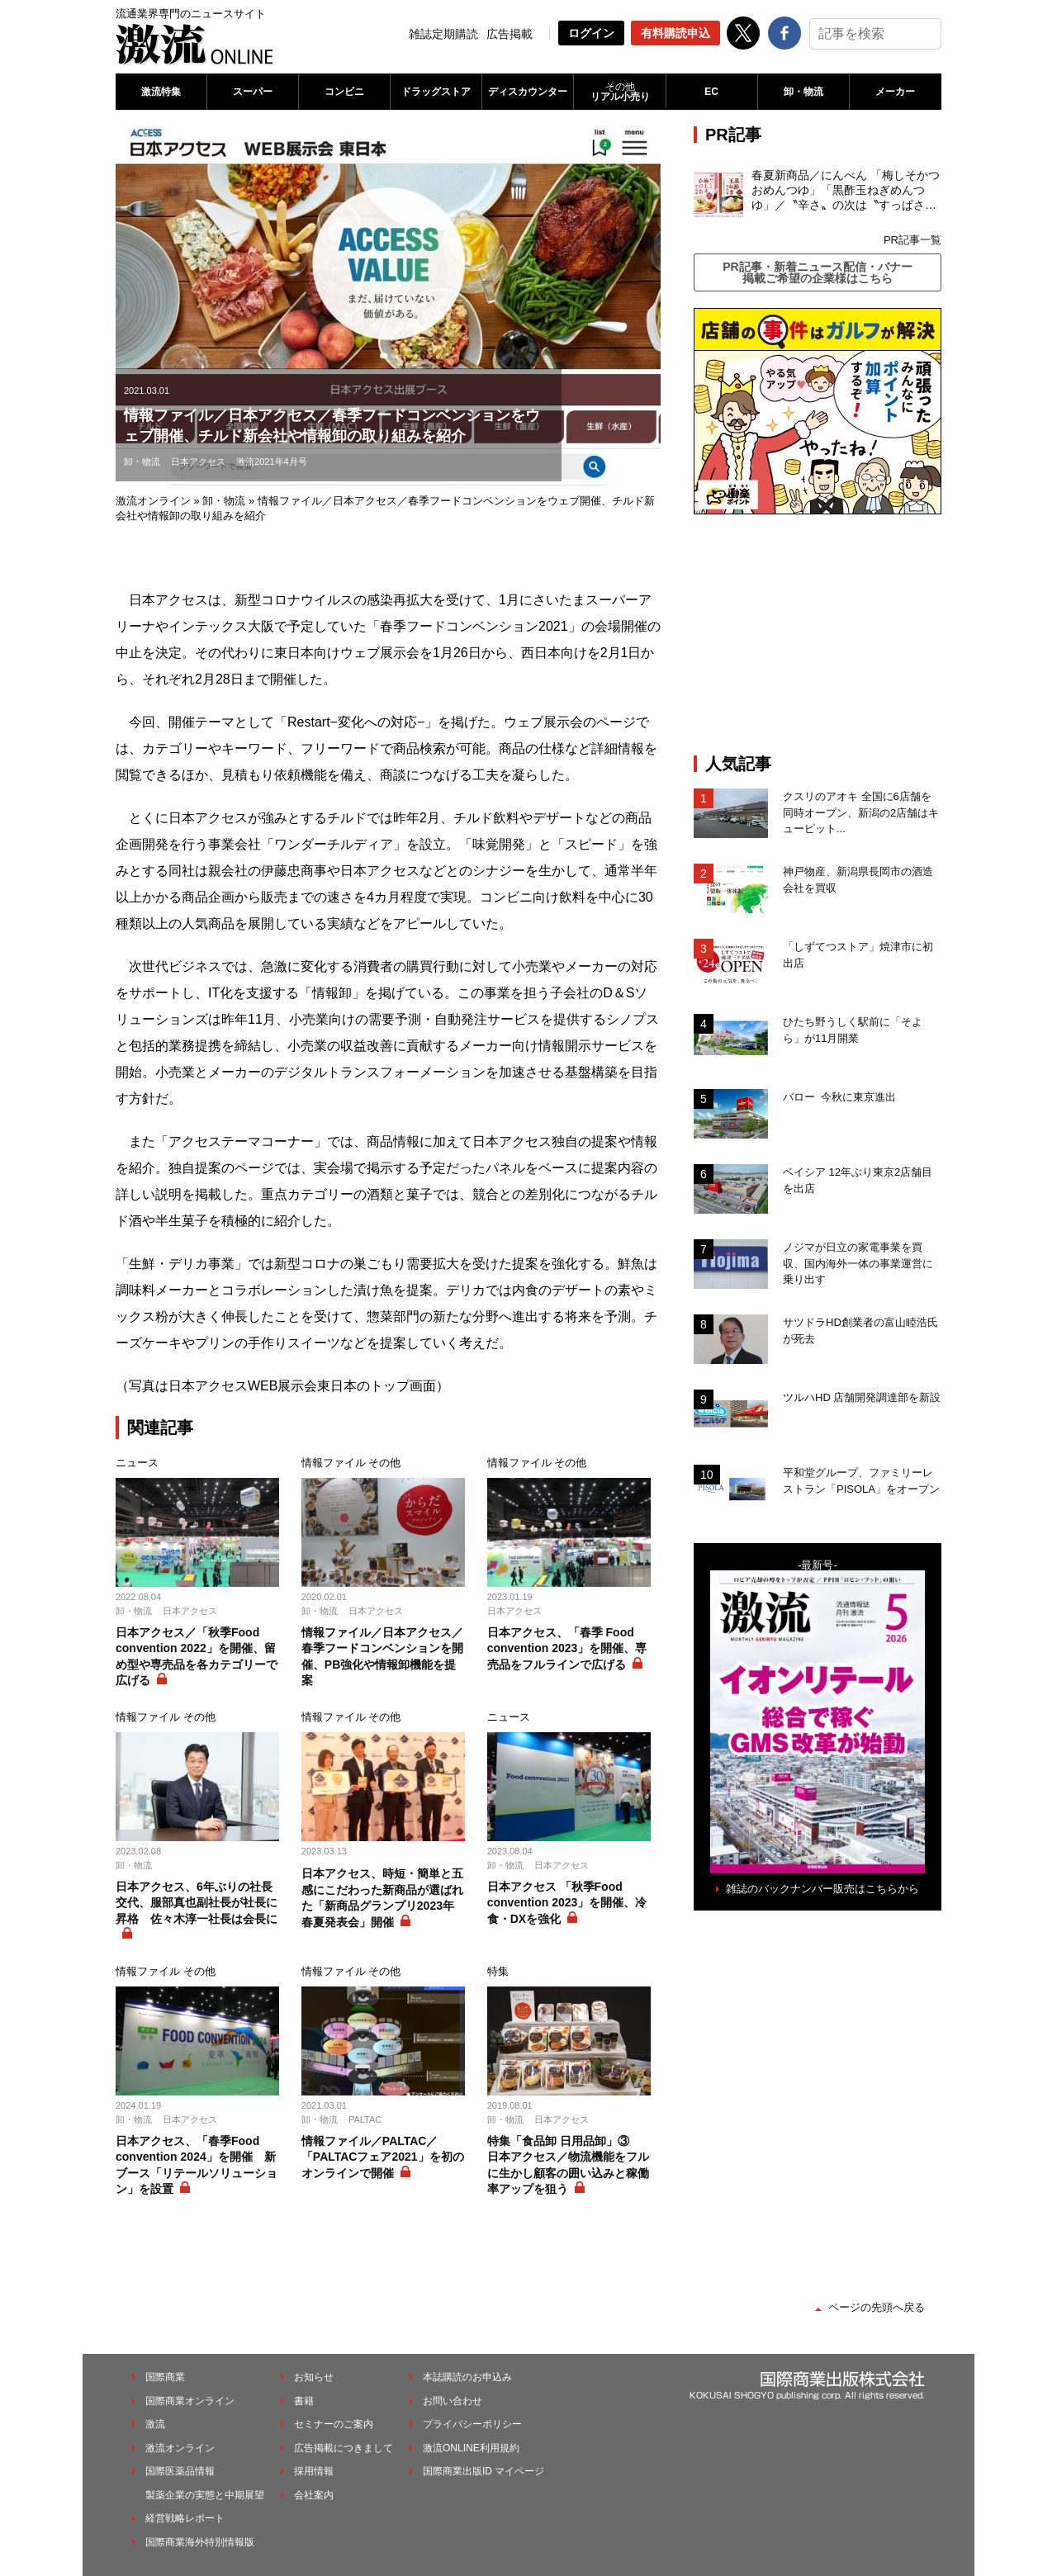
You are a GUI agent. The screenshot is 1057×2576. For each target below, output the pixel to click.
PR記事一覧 (912, 240)
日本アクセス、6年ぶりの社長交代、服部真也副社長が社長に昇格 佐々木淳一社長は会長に (196, 1902)
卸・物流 (803, 91)
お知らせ (314, 2377)
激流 (155, 2424)
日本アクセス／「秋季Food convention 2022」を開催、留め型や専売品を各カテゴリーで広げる (196, 1657)
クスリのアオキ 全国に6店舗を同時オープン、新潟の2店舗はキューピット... (861, 812)
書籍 (304, 2401)
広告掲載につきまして (343, 2448)
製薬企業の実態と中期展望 (204, 2495)
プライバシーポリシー (472, 2424)
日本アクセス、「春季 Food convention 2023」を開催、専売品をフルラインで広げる (567, 1648)
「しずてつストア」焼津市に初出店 (858, 954)
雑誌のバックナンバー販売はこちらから (822, 1888)
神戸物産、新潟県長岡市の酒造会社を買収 (858, 879)
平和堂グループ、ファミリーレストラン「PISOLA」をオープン (861, 1480)
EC (711, 91)
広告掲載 (509, 33)
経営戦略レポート (185, 2518)
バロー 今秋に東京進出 (839, 1097)
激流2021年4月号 (271, 461)
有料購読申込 (675, 33)
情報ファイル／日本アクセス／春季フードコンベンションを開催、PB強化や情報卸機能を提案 (382, 1657)
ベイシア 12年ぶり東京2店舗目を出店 (857, 1180)
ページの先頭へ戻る (876, 2307)
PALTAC (365, 2119)
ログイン (591, 33)
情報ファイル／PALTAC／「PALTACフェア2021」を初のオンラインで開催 (382, 2157)
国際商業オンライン (190, 2401)
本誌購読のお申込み (467, 2377)
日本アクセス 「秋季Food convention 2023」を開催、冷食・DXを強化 (567, 1902)
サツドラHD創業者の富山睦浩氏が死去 (860, 1330)
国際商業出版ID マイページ (483, 2471)
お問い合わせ (452, 2401)
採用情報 (314, 2471)
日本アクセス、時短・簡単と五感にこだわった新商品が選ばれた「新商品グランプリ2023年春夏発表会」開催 (382, 1898)
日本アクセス (198, 461)
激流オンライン (153, 501)
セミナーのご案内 (333, 2424)
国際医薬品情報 (180, 2471)
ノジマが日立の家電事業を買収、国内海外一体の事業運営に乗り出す (858, 1263)
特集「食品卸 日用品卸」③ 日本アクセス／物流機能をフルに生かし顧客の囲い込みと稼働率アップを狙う (568, 2165)
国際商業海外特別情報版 (199, 2542)
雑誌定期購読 (443, 33)
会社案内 (314, 2495)
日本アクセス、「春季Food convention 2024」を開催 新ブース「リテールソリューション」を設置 (196, 2165)
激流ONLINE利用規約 (471, 2448)
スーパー (253, 91)
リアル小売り (619, 91)
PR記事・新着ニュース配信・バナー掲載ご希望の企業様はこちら (817, 272)
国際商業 (165, 2377)
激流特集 (161, 91)
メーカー (895, 91)
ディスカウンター (527, 91)
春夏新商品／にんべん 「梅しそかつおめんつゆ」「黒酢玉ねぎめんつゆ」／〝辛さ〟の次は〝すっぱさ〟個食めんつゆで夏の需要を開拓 (845, 190)
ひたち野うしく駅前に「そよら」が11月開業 (852, 1030)
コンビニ (344, 91)
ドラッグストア (436, 91)
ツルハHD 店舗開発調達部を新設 (862, 1397)
